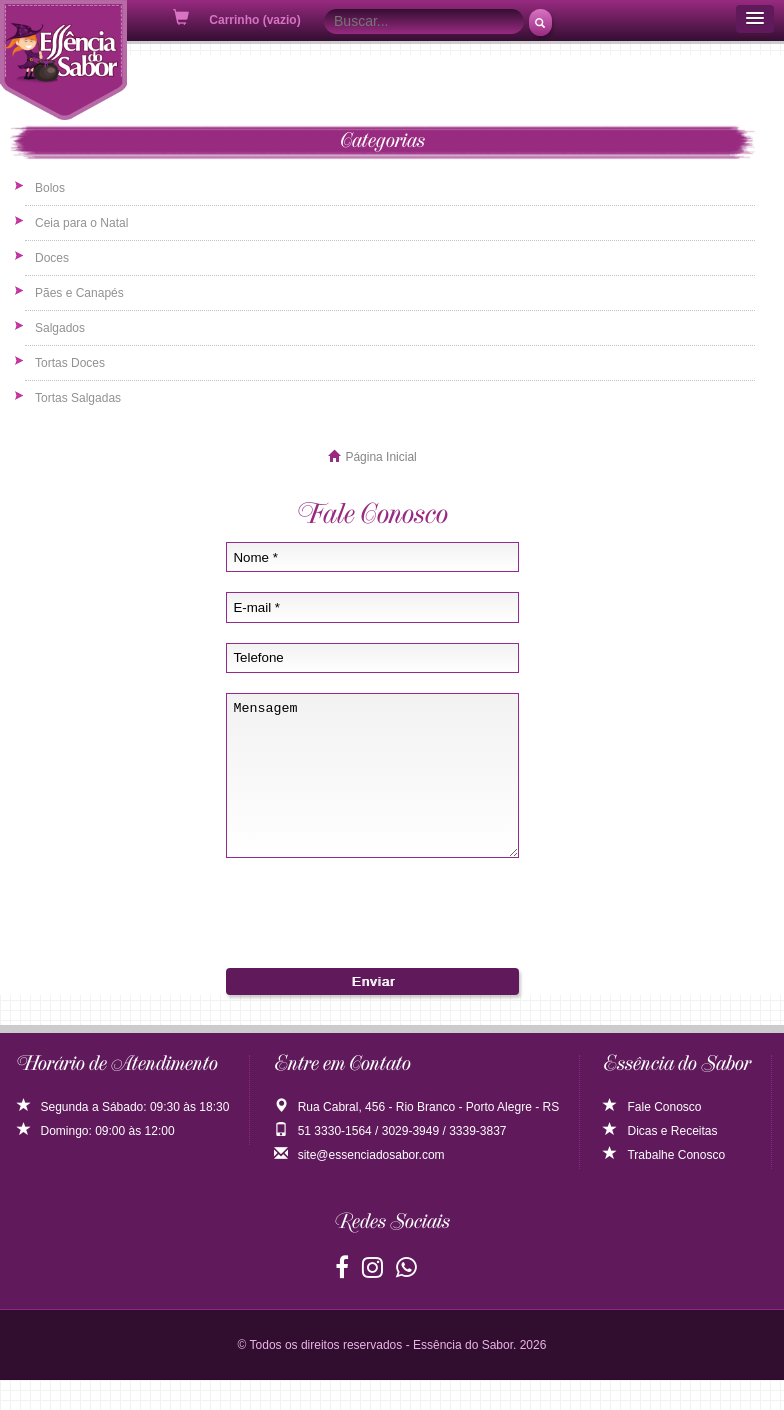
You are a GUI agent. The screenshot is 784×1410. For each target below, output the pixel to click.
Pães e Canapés (79, 293)
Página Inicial (380, 457)
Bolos (50, 188)
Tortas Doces (70, 363)
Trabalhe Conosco (664, 1185)
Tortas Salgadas (78, 398)
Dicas (630, 1161)
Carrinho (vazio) (238, 18)
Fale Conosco (652, 1137)
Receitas (694, 1161)
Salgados (60, 328)
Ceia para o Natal (81, 223)
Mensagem (372, 790)
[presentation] (372, 933)
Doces (52, 258)
